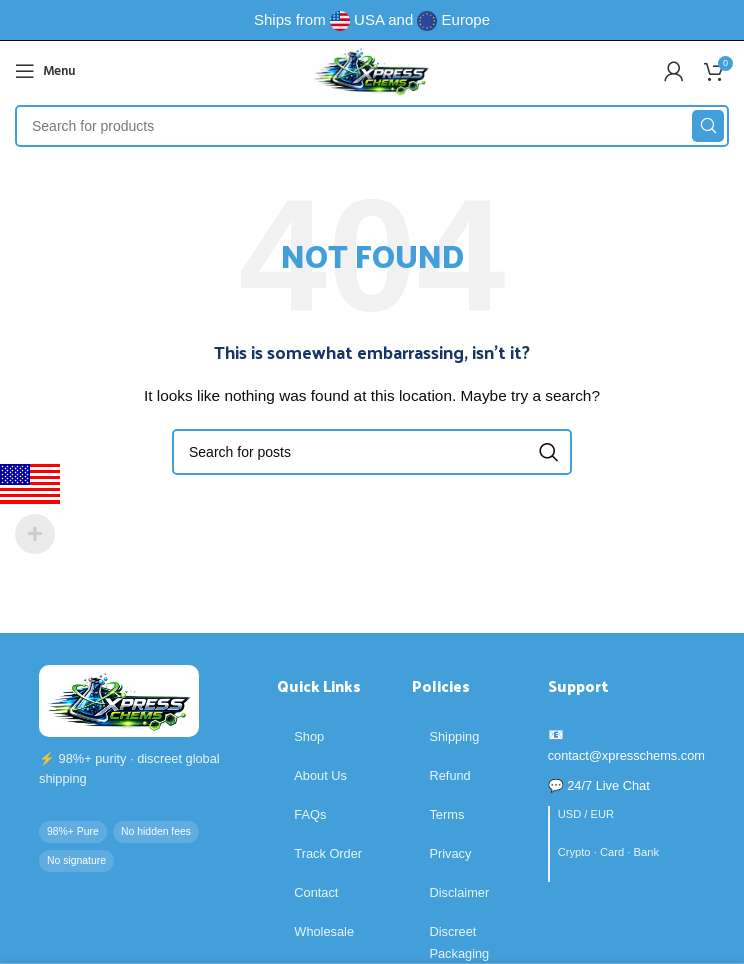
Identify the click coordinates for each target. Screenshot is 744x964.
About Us (320, 775)
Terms (446, 814)
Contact (316, 892)
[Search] (372, 126)
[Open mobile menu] (45, 71)
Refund (449, 775)
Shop (309, 736)
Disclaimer (459, 892)
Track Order (328, 853)
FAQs (310, 814)
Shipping (454, 736)
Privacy (450, 853)
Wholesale (324, 931)
